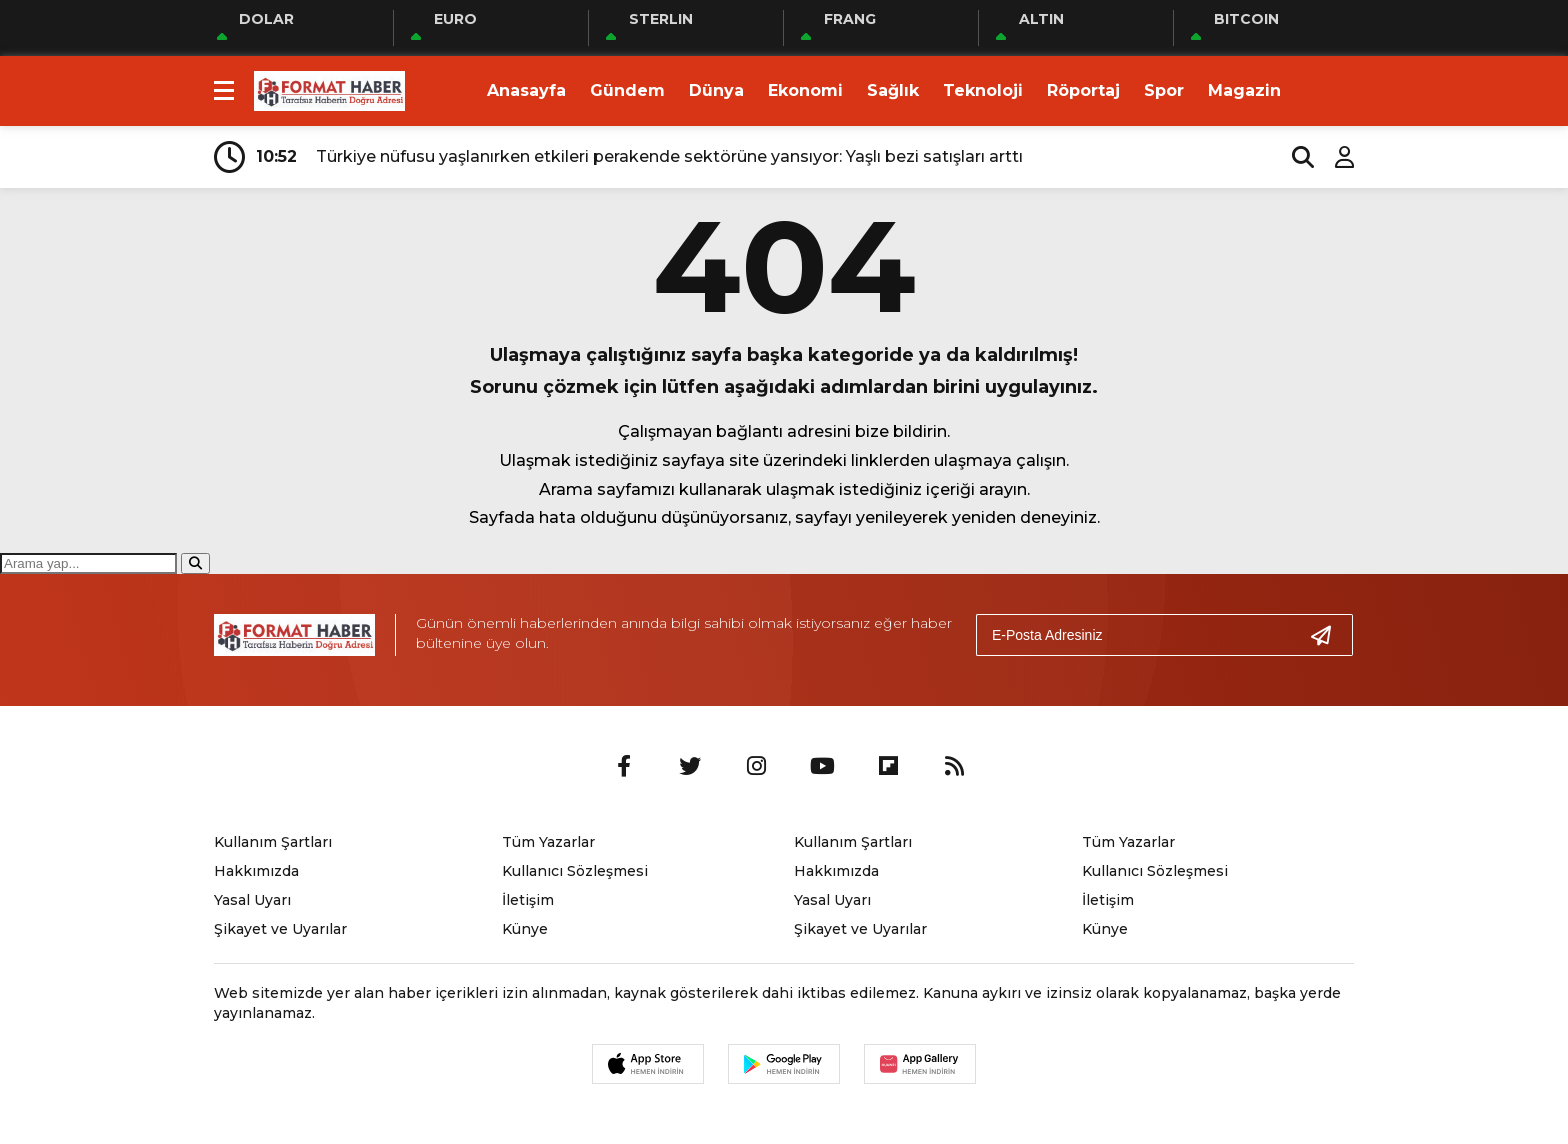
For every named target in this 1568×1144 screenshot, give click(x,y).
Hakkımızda (256, 871)
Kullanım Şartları (273, 842)
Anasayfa (526, 90)
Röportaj (1083, 90)
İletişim (528, 900)
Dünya (716, 90)
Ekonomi (805, 90)
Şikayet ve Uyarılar (280, 929)
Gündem (627, 90)
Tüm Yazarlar (548, 842)
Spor (1164, 90)
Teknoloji (983, 90)
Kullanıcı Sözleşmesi (575, 871)
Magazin (1244, 90)
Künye (525, 929)
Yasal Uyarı (252, 900)
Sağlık (893, 90)
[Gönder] (1329, 635)
